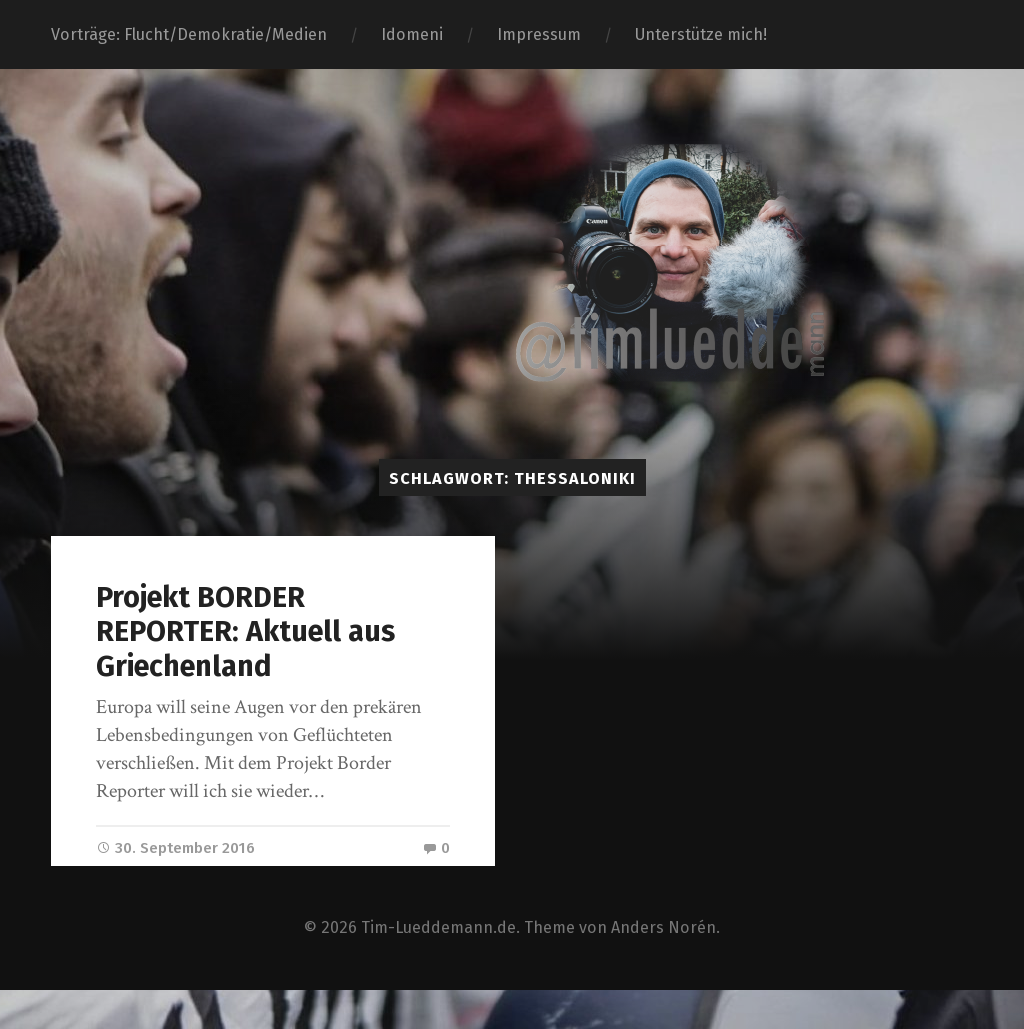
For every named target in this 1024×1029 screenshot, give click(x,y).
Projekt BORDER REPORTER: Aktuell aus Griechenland (245, 632)
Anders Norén (664, 963)
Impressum (539, 34)
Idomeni (412, 34)
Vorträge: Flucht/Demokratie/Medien (189, 34)
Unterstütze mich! (701, 34)
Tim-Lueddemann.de (439, 963)
